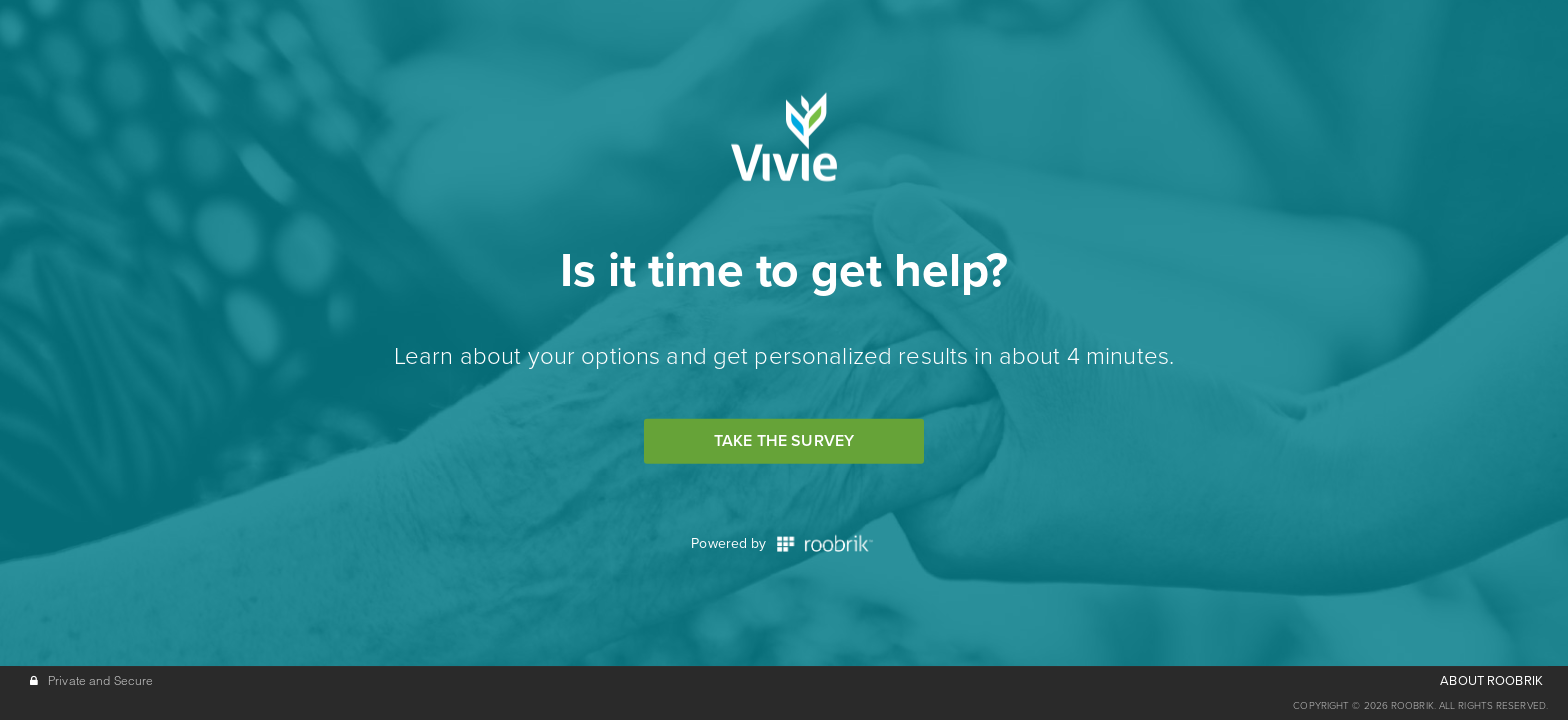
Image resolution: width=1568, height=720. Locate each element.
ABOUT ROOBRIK (1491, 681)
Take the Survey (784, 441)
